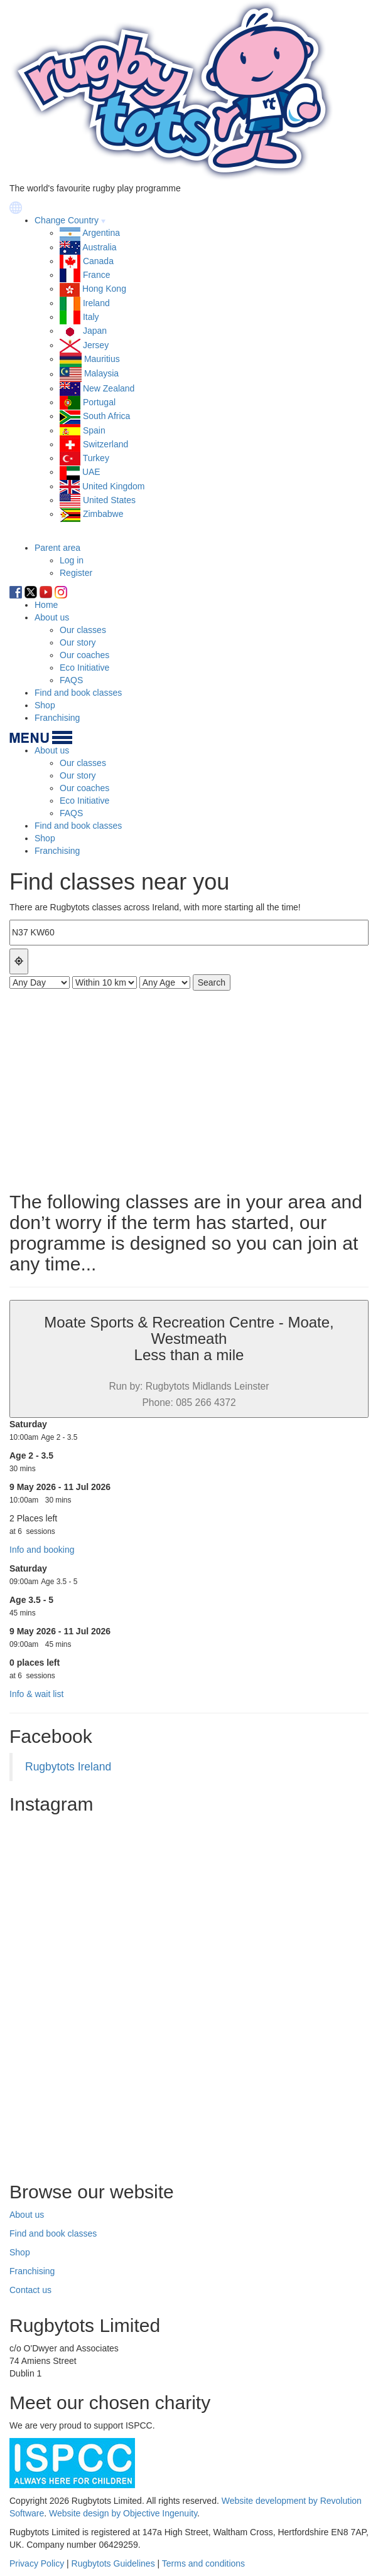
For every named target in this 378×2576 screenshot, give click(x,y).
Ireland (96, 303)
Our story (78, 642)
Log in (72, 560)
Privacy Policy (36, 2563)
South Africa (107, 416)
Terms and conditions (203, 2563)
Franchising (57, 718)
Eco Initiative (84, 668)
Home (46, 605)
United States (109, 500)
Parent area (57, 548)
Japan (95, 331)
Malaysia (101, 374)
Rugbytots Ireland (68, 1766)
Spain (94, 430)
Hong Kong (104, 289)
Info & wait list (36, 1694)
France (97, 275)
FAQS (71, 680)
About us (52, 617)
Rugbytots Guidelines (113, 2563)
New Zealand (109, 388)
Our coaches (84, 655)
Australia (99, 247)
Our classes (83, 630)
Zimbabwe (103, 514)
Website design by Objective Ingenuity (123, 2513)
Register (76, 573)
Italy (91, 317)
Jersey (96, 345)
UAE (91, 472)
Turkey (96, 458)
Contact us (30, 2290)
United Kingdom (113, 486)
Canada (98, 261)
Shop (45, 705)
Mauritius (102, 359)
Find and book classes (78, 693)
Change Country (67, 220)
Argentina (101, 233)
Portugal (99, 402)
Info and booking (42, 1550)
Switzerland (105, 444)
